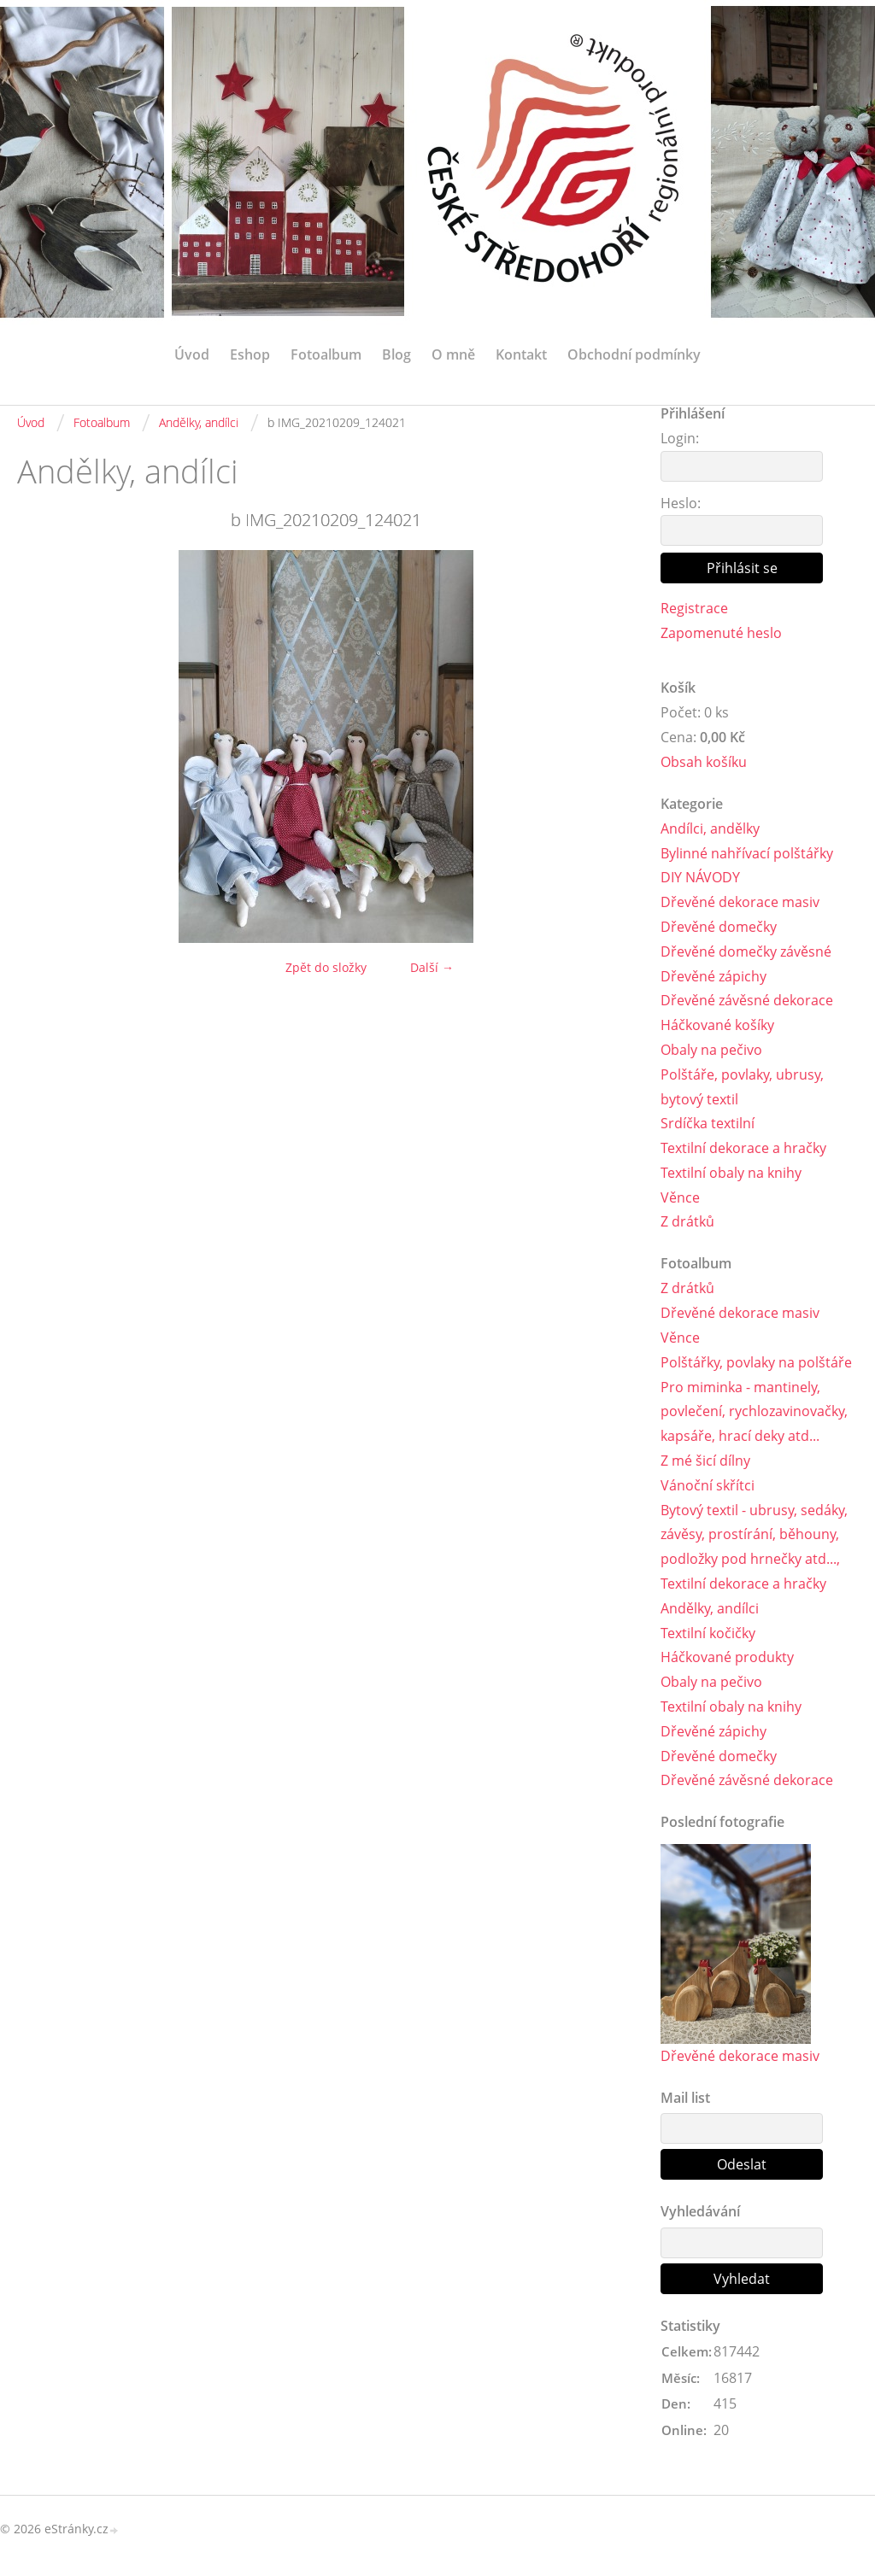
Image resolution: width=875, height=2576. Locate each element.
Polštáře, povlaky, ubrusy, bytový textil (742, 1087)
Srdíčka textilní (708, 1123)
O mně (453, 354)
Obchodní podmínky (634, 354)
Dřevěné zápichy (713, 976)
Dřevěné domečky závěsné (746, 951)
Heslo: (681, 503)
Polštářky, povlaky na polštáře (756, 1362)
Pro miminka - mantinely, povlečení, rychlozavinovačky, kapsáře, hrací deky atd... (754, 1412)
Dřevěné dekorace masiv (740, 902)
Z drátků (687, 1221)
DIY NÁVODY (700, 877)
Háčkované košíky (717, 1025)
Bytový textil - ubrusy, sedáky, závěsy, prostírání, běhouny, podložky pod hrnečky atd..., (754, 1535)
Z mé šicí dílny (705, 1460)
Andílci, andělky (710, 828)
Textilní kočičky (708, 1633)
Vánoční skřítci (708, 1485)
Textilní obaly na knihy (731, 1172)
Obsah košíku (704, 761)
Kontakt (521, 354)
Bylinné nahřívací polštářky (747, 853)
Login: (680, 438)
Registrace (694, 608)
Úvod (191, 354)
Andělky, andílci (198, 422)
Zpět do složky (326, 967)
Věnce (680, 1197)
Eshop (250, 354)
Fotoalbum (326, 354)
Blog (396, 354)
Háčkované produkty (727, 1657)
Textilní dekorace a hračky (743, 1148)
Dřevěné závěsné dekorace (747, 1000)
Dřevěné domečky (719, 926)
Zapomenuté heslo (721, 633)
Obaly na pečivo (711, 1049)
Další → (432, 967)
